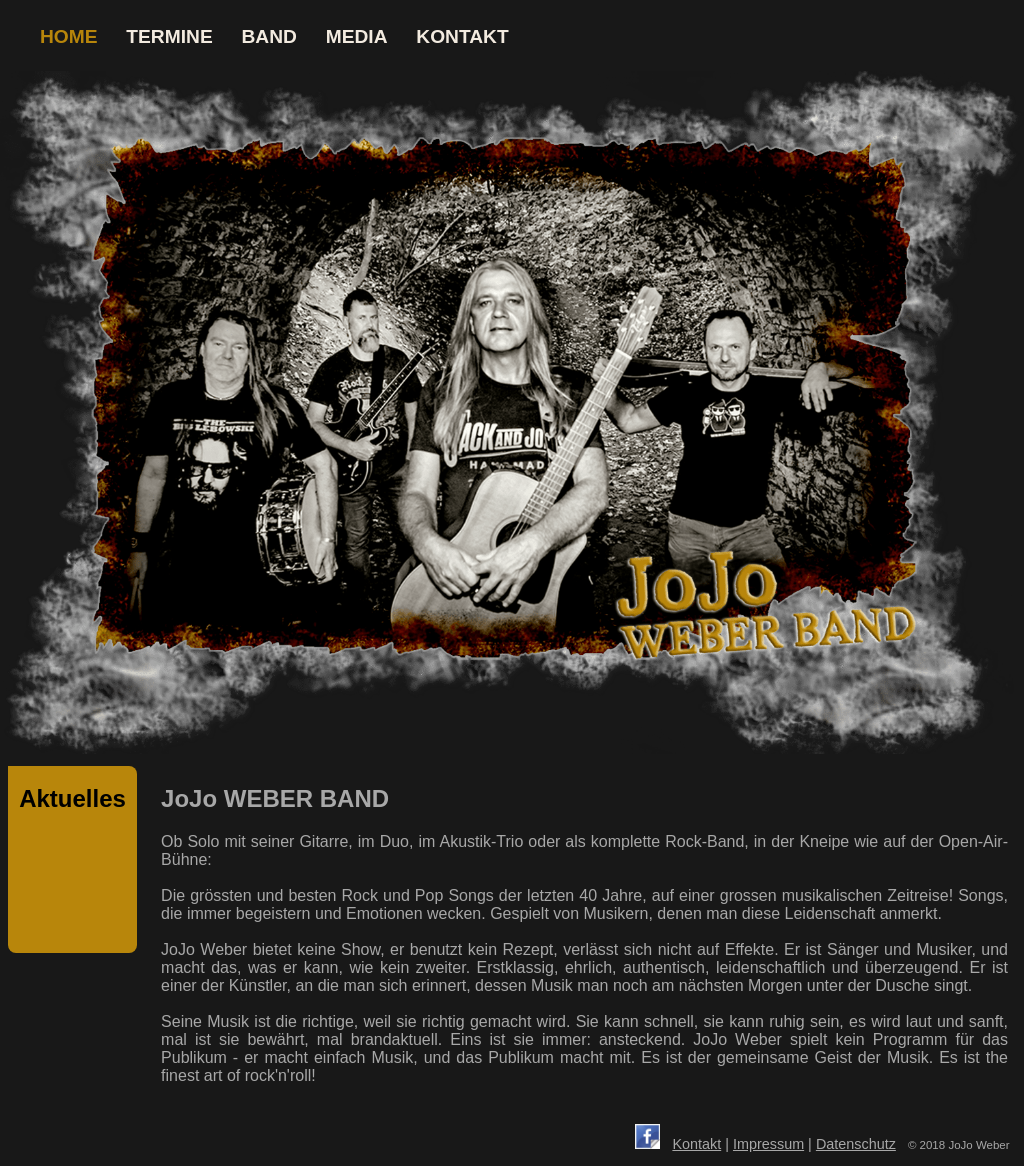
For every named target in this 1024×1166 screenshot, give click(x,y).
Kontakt (696, 1144)
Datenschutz (856, 1144)
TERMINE (169, 36)
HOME (69, 36)
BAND (268, 36)
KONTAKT (462, 36)
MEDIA (357, 36)
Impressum (768, 1144)
